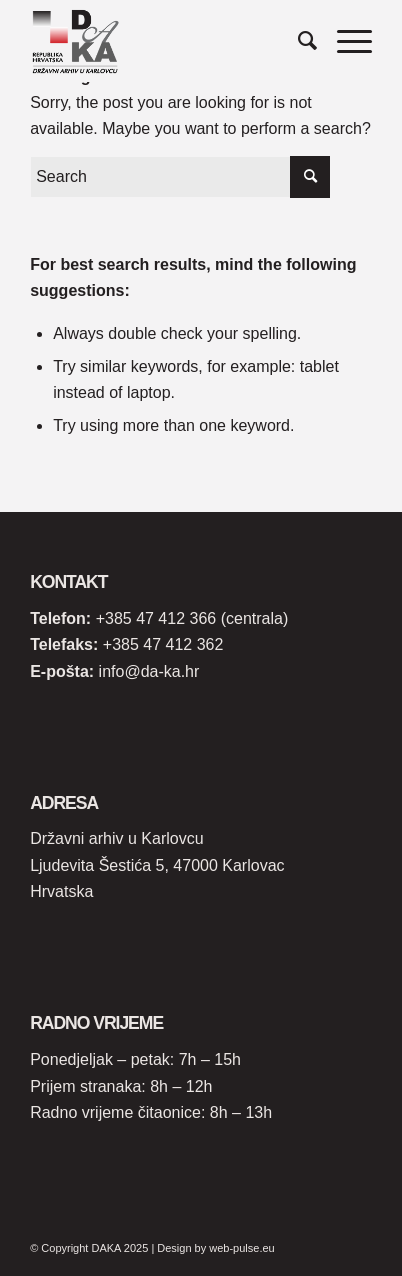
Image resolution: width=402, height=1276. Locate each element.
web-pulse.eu (241, 1248)
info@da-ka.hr (149, 671)
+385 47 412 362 (163, 644)
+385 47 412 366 (156, 618)
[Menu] (344, 41)
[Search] (297, 41)
